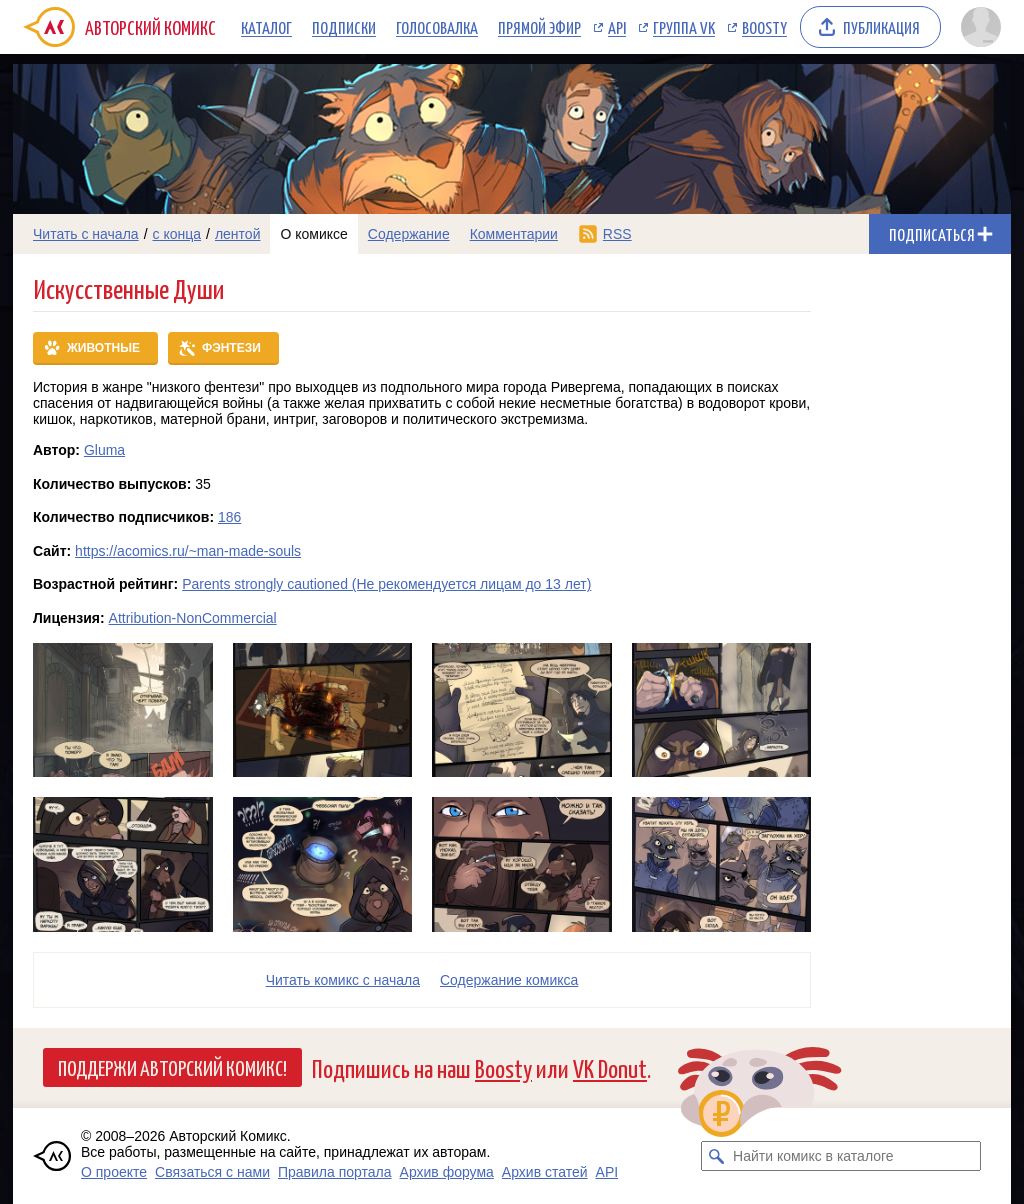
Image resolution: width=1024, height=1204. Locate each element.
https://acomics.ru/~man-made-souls (188, 551)
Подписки (344, 27)
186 (229, 517)
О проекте (114, 1172)
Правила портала (335, 1172)
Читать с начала (86, 234)
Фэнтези (231, 348)
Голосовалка (437, 27)
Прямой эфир (539, 27)
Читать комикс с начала (343, 980)
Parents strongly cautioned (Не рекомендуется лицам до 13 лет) (386, 584)
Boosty (764, 27)
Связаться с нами (212, 1172)
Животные (103, 348)
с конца (177, 234)
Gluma (104, 450)
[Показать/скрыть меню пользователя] (981, 27)
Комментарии (514, 234)
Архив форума (447, 1172)
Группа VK (684, 27)
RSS (617, 234)
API (617, 27)
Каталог (266, 27)
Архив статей (545, 1172)
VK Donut (610, 1067)
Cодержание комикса (509, 980)
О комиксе (313, 234)
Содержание (409, 234)
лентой (238, 234)
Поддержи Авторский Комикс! (172, 1067)
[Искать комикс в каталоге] (716, 1156)
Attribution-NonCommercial (193, 618)
